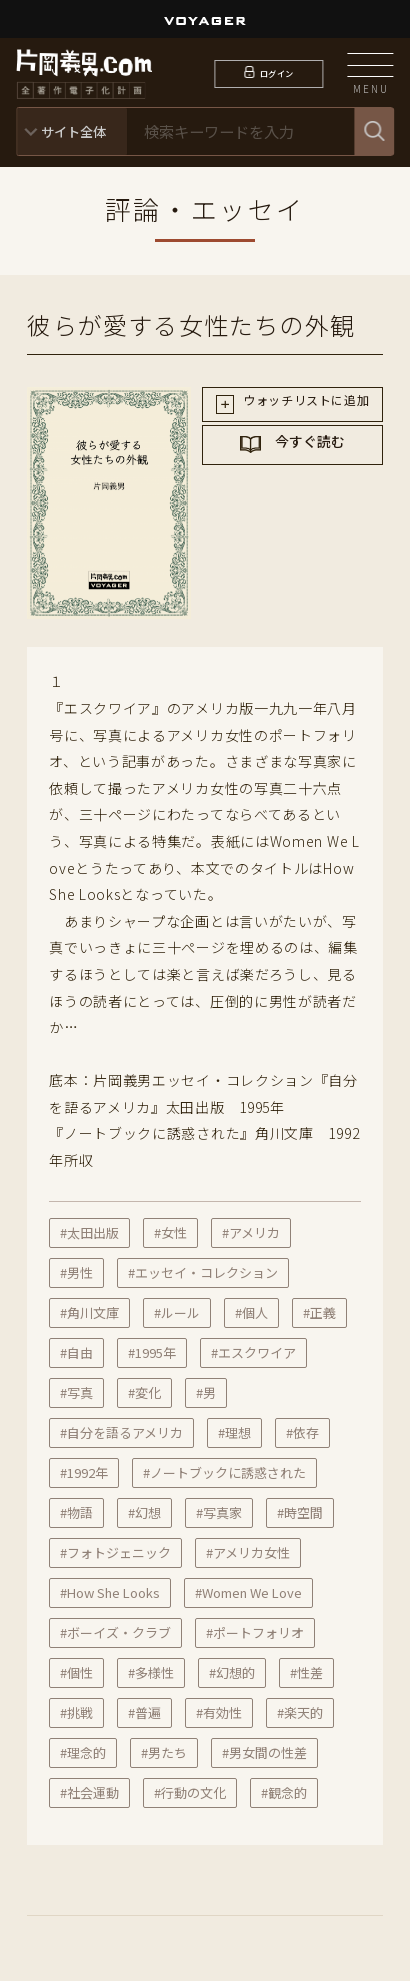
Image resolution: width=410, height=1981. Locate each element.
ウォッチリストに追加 (305, 406)
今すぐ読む (308, 461)
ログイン (276, 73)
